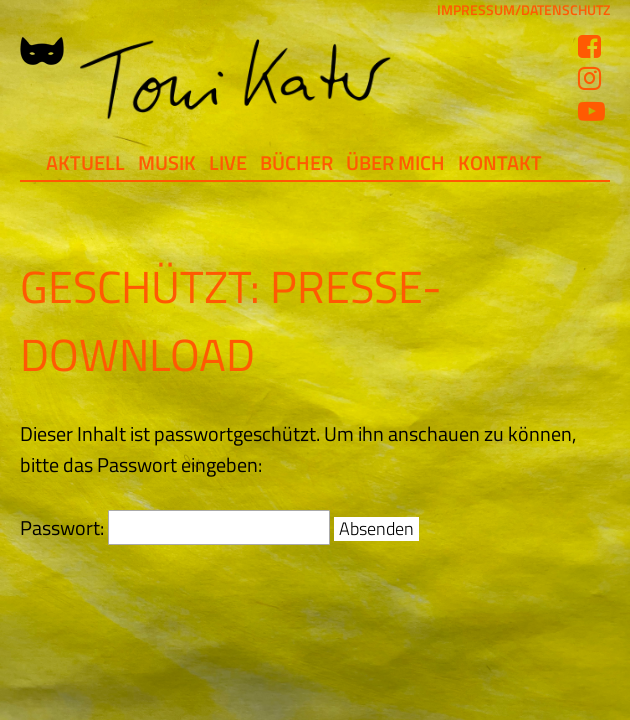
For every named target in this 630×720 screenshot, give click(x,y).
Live (228, 162)
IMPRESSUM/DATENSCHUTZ (523, 10)
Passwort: (175, 527)
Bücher (296, 162)
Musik (167, 162)
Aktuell (85, 162)
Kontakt (500, 162)
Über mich (395, 162)
